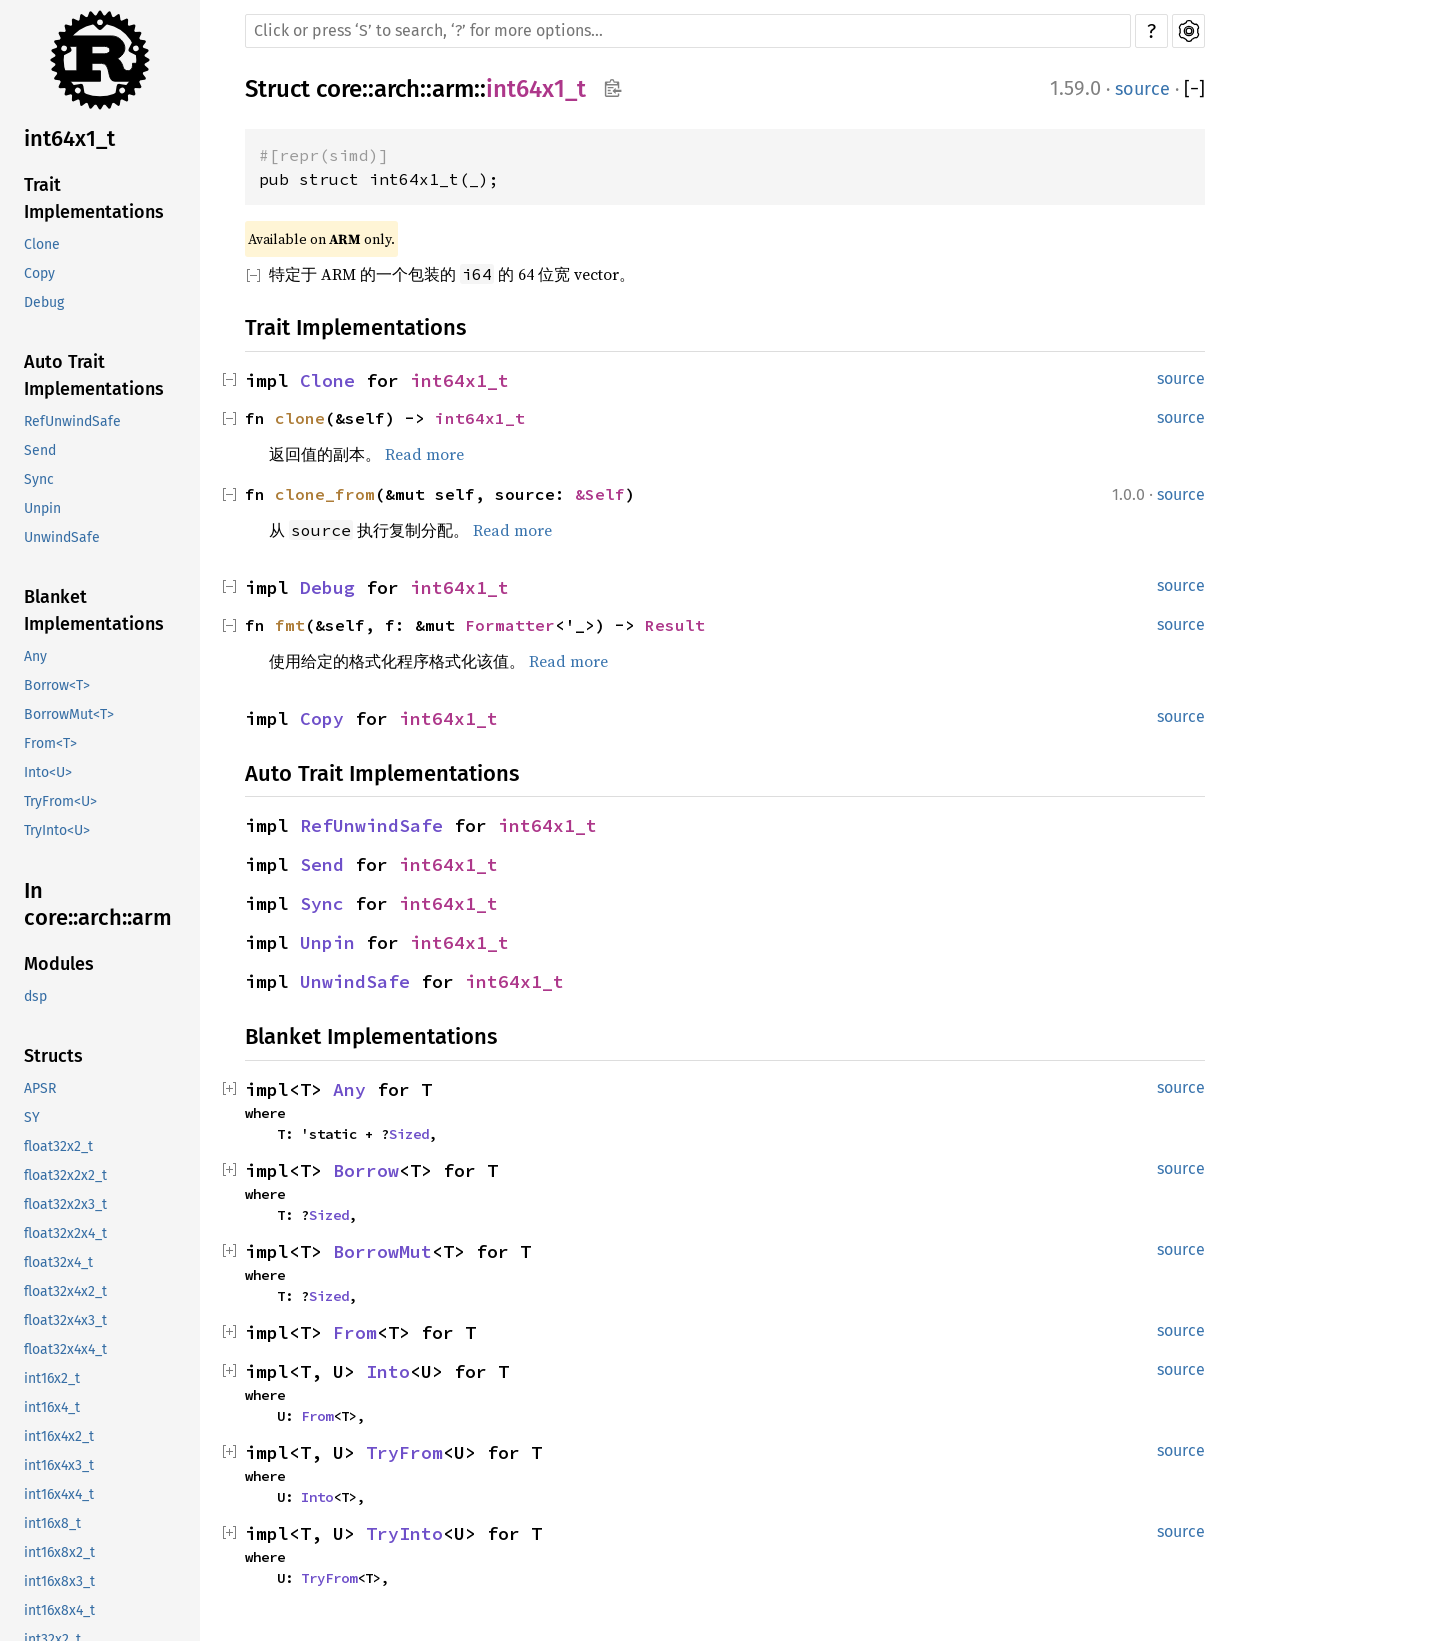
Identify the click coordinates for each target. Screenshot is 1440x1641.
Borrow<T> (57, 685)
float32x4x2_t (65, 1291)
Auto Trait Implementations (94, 375)
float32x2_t (58, 1146)
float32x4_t (58, 1262)
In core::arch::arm (98, 904)
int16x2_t (52, 1378)
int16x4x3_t (59, 1465)
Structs (53, 1056)
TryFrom (404, 1452)
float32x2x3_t (65, 1204)
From (355, 1332)
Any (35, 656)
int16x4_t (52, 1407)
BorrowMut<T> (69, 714)
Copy (39, 273)
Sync (39, 479)
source (1142, 89)
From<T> (50, 743)
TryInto (404, 1533)
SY (32, 1117)
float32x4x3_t (65, 1320)
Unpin (42, 508)
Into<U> (48, 772)
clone (300, 418)
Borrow (366, 1170)
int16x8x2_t (59, 1552)
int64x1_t (69, 138)
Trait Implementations (94, 198)
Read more (424, 454)
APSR (40, 1088)
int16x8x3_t (59, 1581)
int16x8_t (52, 1523)
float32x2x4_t (65, 1233)
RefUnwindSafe (72, 421)
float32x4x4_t (65, 1349)
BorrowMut (382, 1251)
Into (388, 1371)
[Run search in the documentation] (688, 31)
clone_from (325, 494)
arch (397, 89)
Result (675, 625)
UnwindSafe (62, 537)
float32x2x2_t (65, 1175)
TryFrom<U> (60, 801)
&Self (600, 494)
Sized (409, 1134)
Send (40, 450)
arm (453, 89)
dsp (35, 996)
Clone (42, 244)
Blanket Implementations (94, 610)
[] (1194, 89)
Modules (59, 964)
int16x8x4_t (59, 1610)
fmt (290, 625)
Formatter (510, 625)
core (339, 89)
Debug (44, 302)
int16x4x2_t (59, 1436)
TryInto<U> (57, 830)
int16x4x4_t (59, 1494)
